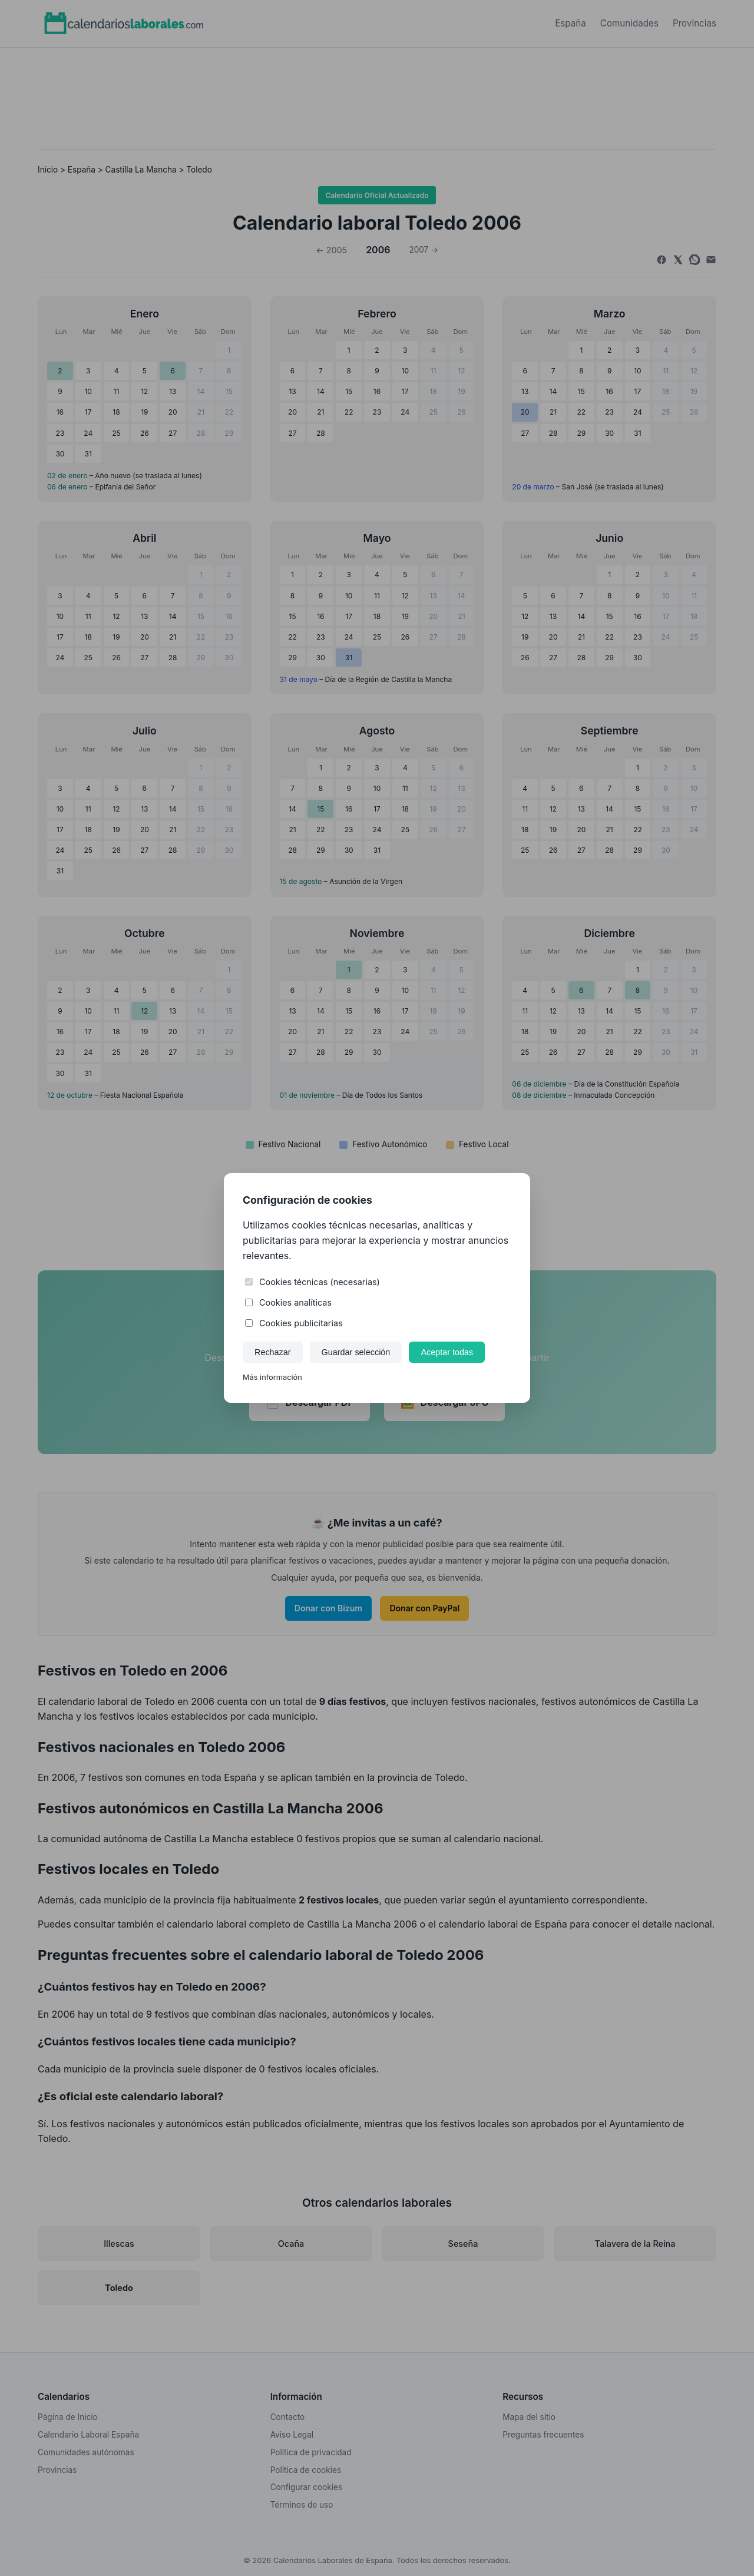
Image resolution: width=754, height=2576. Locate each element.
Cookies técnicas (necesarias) (312, 1282)
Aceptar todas (447, 1352)
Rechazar (272, 1352)
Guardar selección (356, 1352)
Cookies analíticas (288, 1302)
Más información (272, 1377)
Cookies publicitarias (294, 1323)
